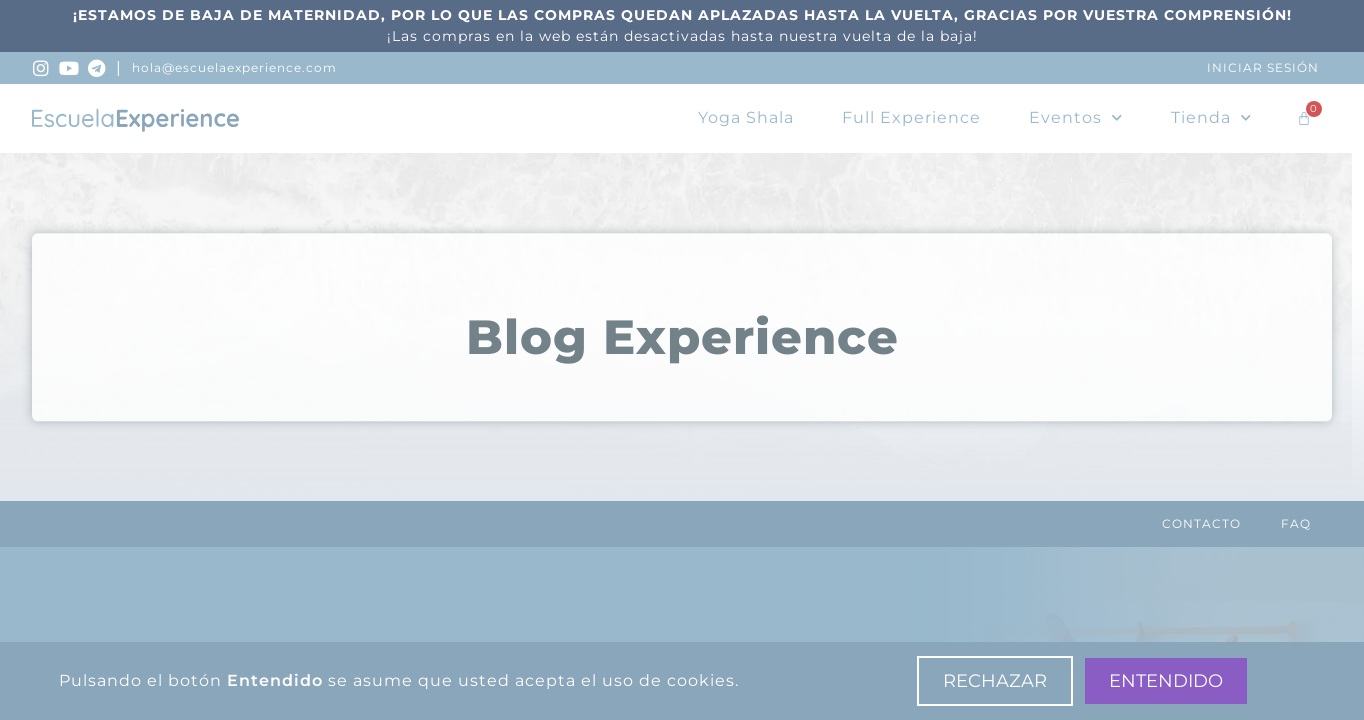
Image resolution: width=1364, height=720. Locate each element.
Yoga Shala (746, 117)
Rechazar (995, 681)
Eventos (1076, 117)
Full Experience (911, 117)
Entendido (1166, 681)
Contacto (1201, 523)
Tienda (1211, 117)
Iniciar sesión (1263, 67)
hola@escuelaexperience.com (234, 67)
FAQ (1296, 523)
